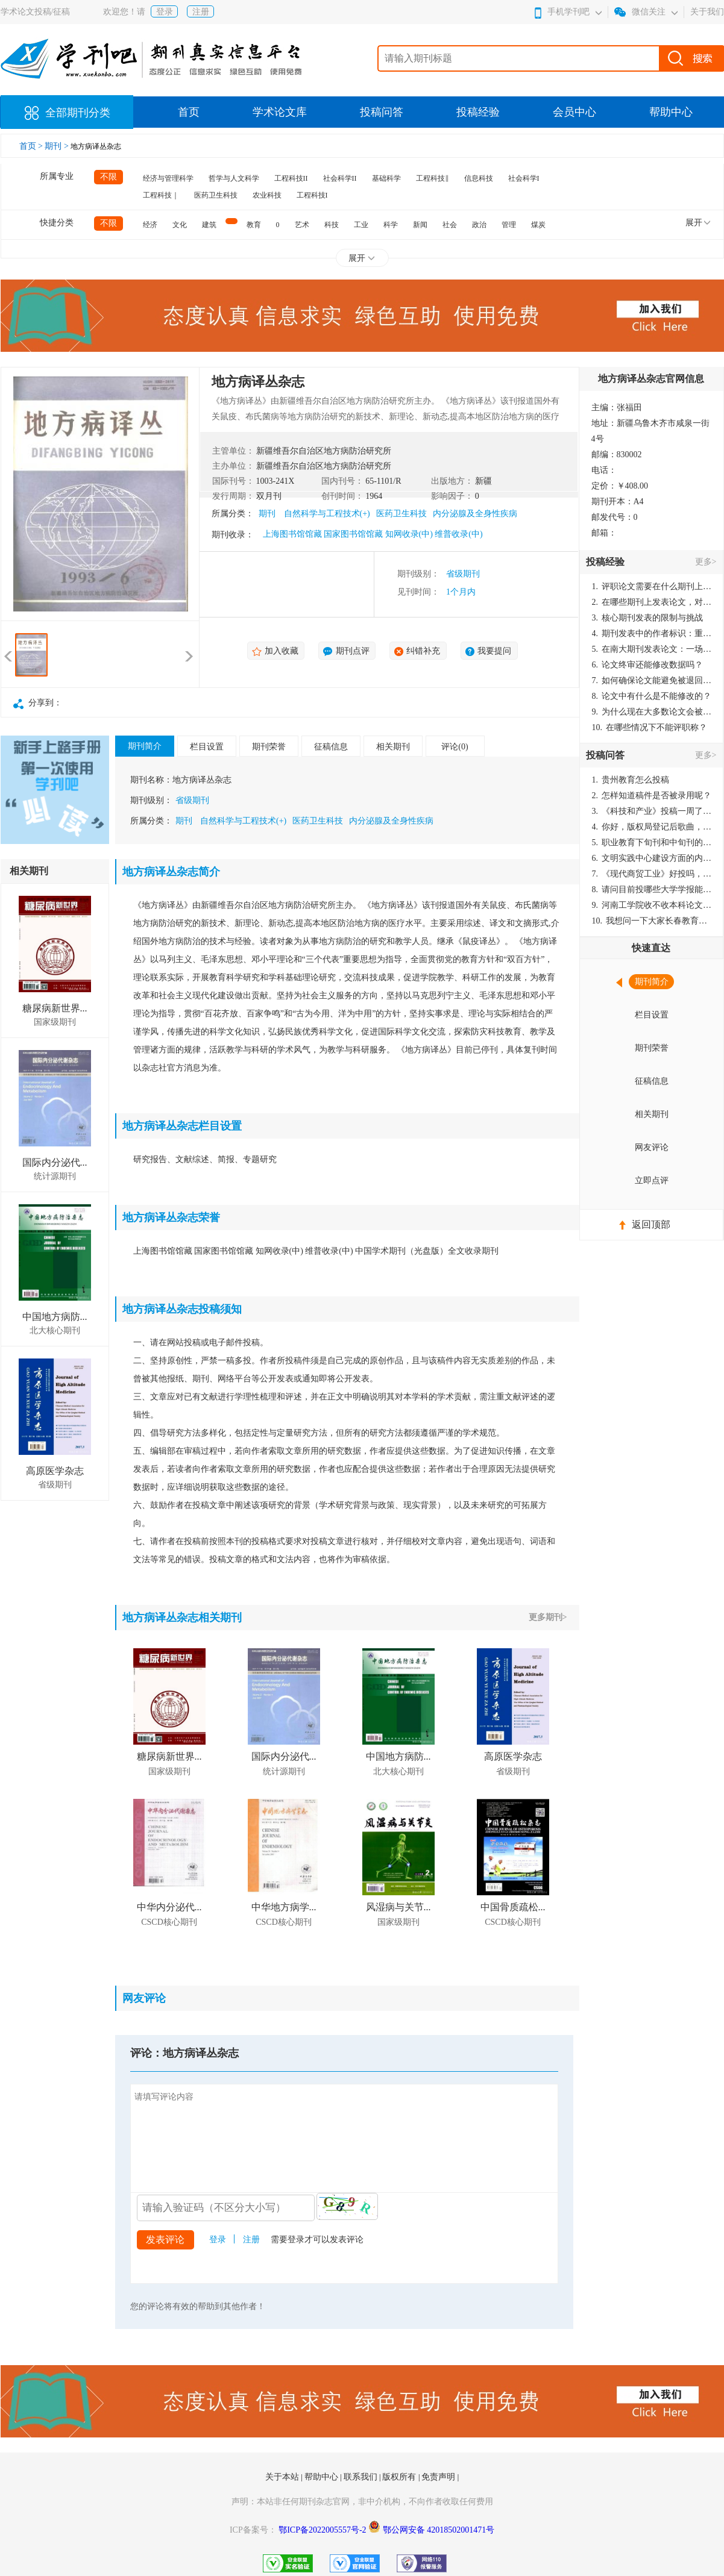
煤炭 (538, 224)
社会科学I (524, 178)
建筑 (209, 224)
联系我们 (362, 2476)
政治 (479, 224)
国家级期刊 (55, 1022)
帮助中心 (671, 112)
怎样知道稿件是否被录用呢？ (652, 795)
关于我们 (707, 11)
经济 (150, 224)
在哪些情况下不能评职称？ (650, 727)
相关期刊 (393, 746)
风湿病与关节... (398, 1907)
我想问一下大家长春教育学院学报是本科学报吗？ (652, 920)
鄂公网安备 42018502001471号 (439, 2529)
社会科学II (340, 178)
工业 (361, 224)
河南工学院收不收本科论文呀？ (652, 905)
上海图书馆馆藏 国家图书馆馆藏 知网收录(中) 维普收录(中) (373, 534)
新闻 (420, 224)
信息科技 (478, 178)
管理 (509, 224)
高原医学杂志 (55, 1471)
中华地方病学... (283, 1907)
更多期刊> (548, 1617)
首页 (189, 112)
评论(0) (454, 746)
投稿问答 (381, 112)
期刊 (267, 513)
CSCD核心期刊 (169, 1922)
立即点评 (652, 1180)
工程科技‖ (432, 178)
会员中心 (574, 112)
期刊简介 (145, 746)
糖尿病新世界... (54, 1008)
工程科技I (312, 195)
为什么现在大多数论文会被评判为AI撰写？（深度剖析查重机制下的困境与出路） (652, 711)
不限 (108, 176)
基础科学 (386, 178)
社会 (449, 224)
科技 (331, 224)
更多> (706, 561)
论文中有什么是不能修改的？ (652, 696)
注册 (200, 11)
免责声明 (439, 2476)
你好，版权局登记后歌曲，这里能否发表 (652, 826)
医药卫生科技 (216, 195)
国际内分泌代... (54, 1162)
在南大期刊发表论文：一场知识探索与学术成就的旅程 (652, 649)
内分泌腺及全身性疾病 (475, 513)
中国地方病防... (54, 1316)
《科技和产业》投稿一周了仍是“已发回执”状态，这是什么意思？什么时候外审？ (652, 811)
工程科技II (291, 178)
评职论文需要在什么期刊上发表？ (652, 586)
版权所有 (400, 2476)
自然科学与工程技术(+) (327, 513)
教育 (254, 224)
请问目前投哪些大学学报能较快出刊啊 (652, 889)
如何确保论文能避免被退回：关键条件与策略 (652, 680)
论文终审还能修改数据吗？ (648, 664)
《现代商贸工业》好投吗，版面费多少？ (652, 873)
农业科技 (267, 195)
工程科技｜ (161, 195)
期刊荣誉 (269, 746)
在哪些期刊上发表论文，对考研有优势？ (652, 602)
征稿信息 (331, 746)
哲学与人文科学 (234, 178)
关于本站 (283, 2476)
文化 (179, 224)
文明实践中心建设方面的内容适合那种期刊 (652, 858)
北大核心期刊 (55, 1330)
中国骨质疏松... (513, 1907)
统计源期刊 (55, 1176)
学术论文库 (280, 112)
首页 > (32, 146)
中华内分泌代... (169, 1907)
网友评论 (652, 1147)
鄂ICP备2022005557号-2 (323, 2529)
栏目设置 (207, 746)
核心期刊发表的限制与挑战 (648, 617)
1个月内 (461, 591)
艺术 (302, 224)
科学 (390, 224)
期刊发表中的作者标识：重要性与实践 (652, 633)
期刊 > (58, 146)
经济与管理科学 (168, 178)
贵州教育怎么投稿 (631, 779)
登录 (164, 11)
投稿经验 (478, 112)
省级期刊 (463, 573)
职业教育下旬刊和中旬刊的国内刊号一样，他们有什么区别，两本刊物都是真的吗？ (652, 842)
